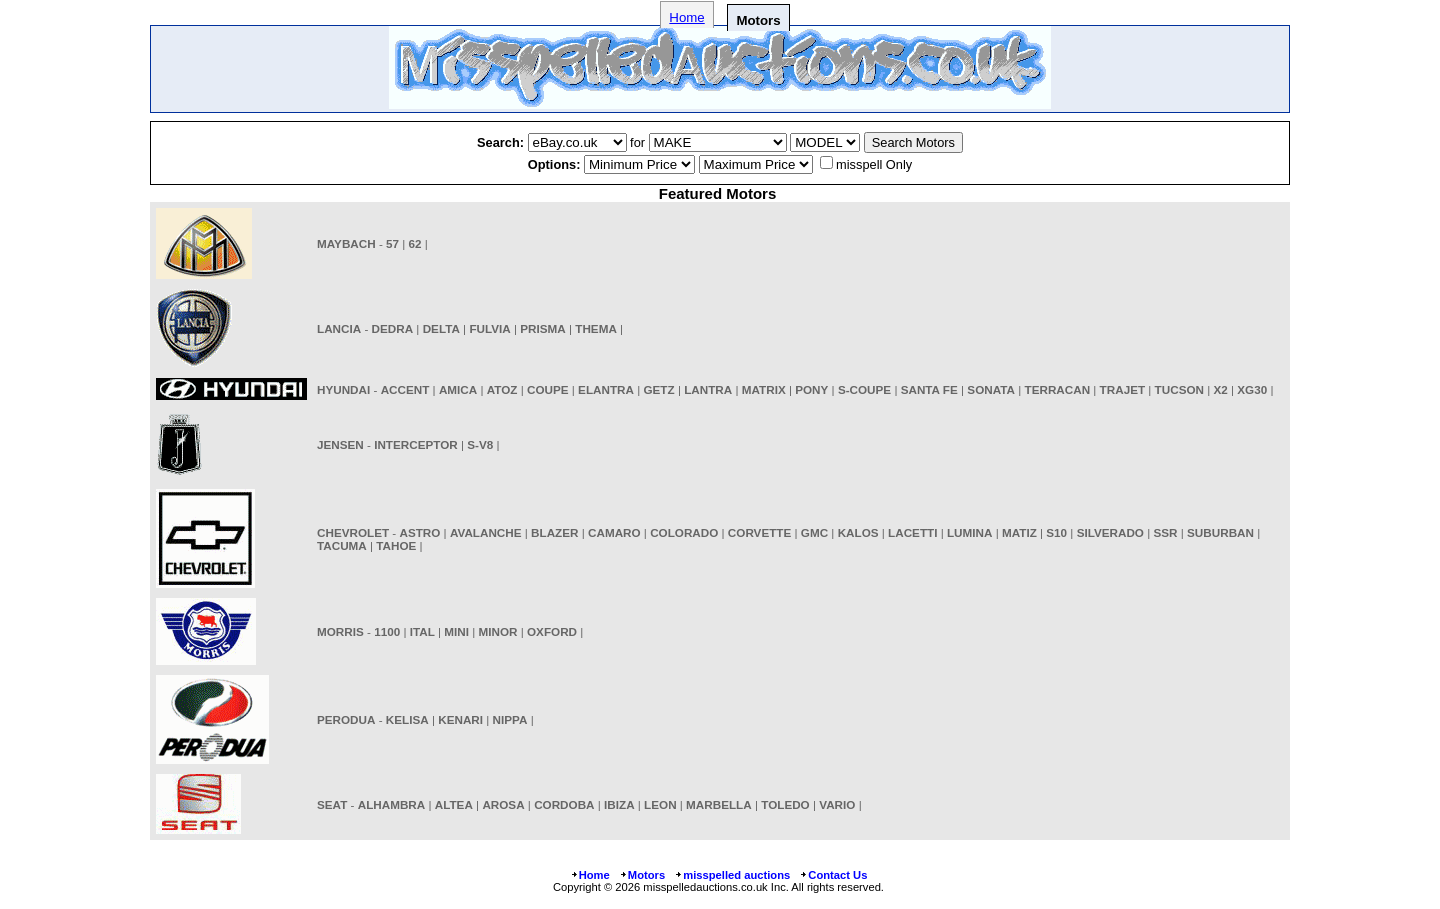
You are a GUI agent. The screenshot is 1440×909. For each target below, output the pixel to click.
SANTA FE (929, 389)
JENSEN (340, 444)
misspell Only (874, 164)
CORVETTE (759, 532)
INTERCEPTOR (416, 444)
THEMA (596, 328)
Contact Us (833, 875)
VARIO (837, 804)
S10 (1056, 532)
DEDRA (393, 328)
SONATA (991, 389)
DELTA (441, 328)
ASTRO (419, 532)
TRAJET (1122, 389)
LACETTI (912, 532)
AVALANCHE (486, 532)
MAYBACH (346, 243)
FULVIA (489, 328)
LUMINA (969, 532)
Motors (642, 875)
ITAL (422, 631)
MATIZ (1019, 532)
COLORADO (684, 532)
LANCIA (339, 328)
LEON (660, 804)
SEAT (332, 804)
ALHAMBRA (392, 804)
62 (415, 243)
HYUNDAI (343, 389)
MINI (456, 631)
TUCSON (1179, 389)
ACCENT (405, 389)
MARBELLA (719, 804)
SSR (1166, 532)
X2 (1221, 389)
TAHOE (396, 545)
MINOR (498, 631)
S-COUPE (864, 389)
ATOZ (502, 389)
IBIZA (619, 804)
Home (686, 17)
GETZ (658, 389)
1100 (387, 631)
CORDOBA (564, 804)
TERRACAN (1058, 389)
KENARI (460, 719)
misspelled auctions (732, 875)
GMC (814, 532)
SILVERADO (1110, 532)
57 (392, 243)
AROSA (503, 804)
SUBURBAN (1220, 532)
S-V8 (480, 444)
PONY (811, 389)
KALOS (858, 532)
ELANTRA (606, 389)
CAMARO (614, 532)
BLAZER (554, 532)
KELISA (407, 719)
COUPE (548, 389)
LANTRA (708, 389)
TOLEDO (785, 804)
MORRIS (340, 631)
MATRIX (764, 389)
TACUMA (342, 545)
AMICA (458, 389)
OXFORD (552, 631)
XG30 (1252, 389)
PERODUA (346, 719)
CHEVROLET (353, 532)
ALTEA (454, 804)
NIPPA (510, 719)
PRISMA (542, 328)
